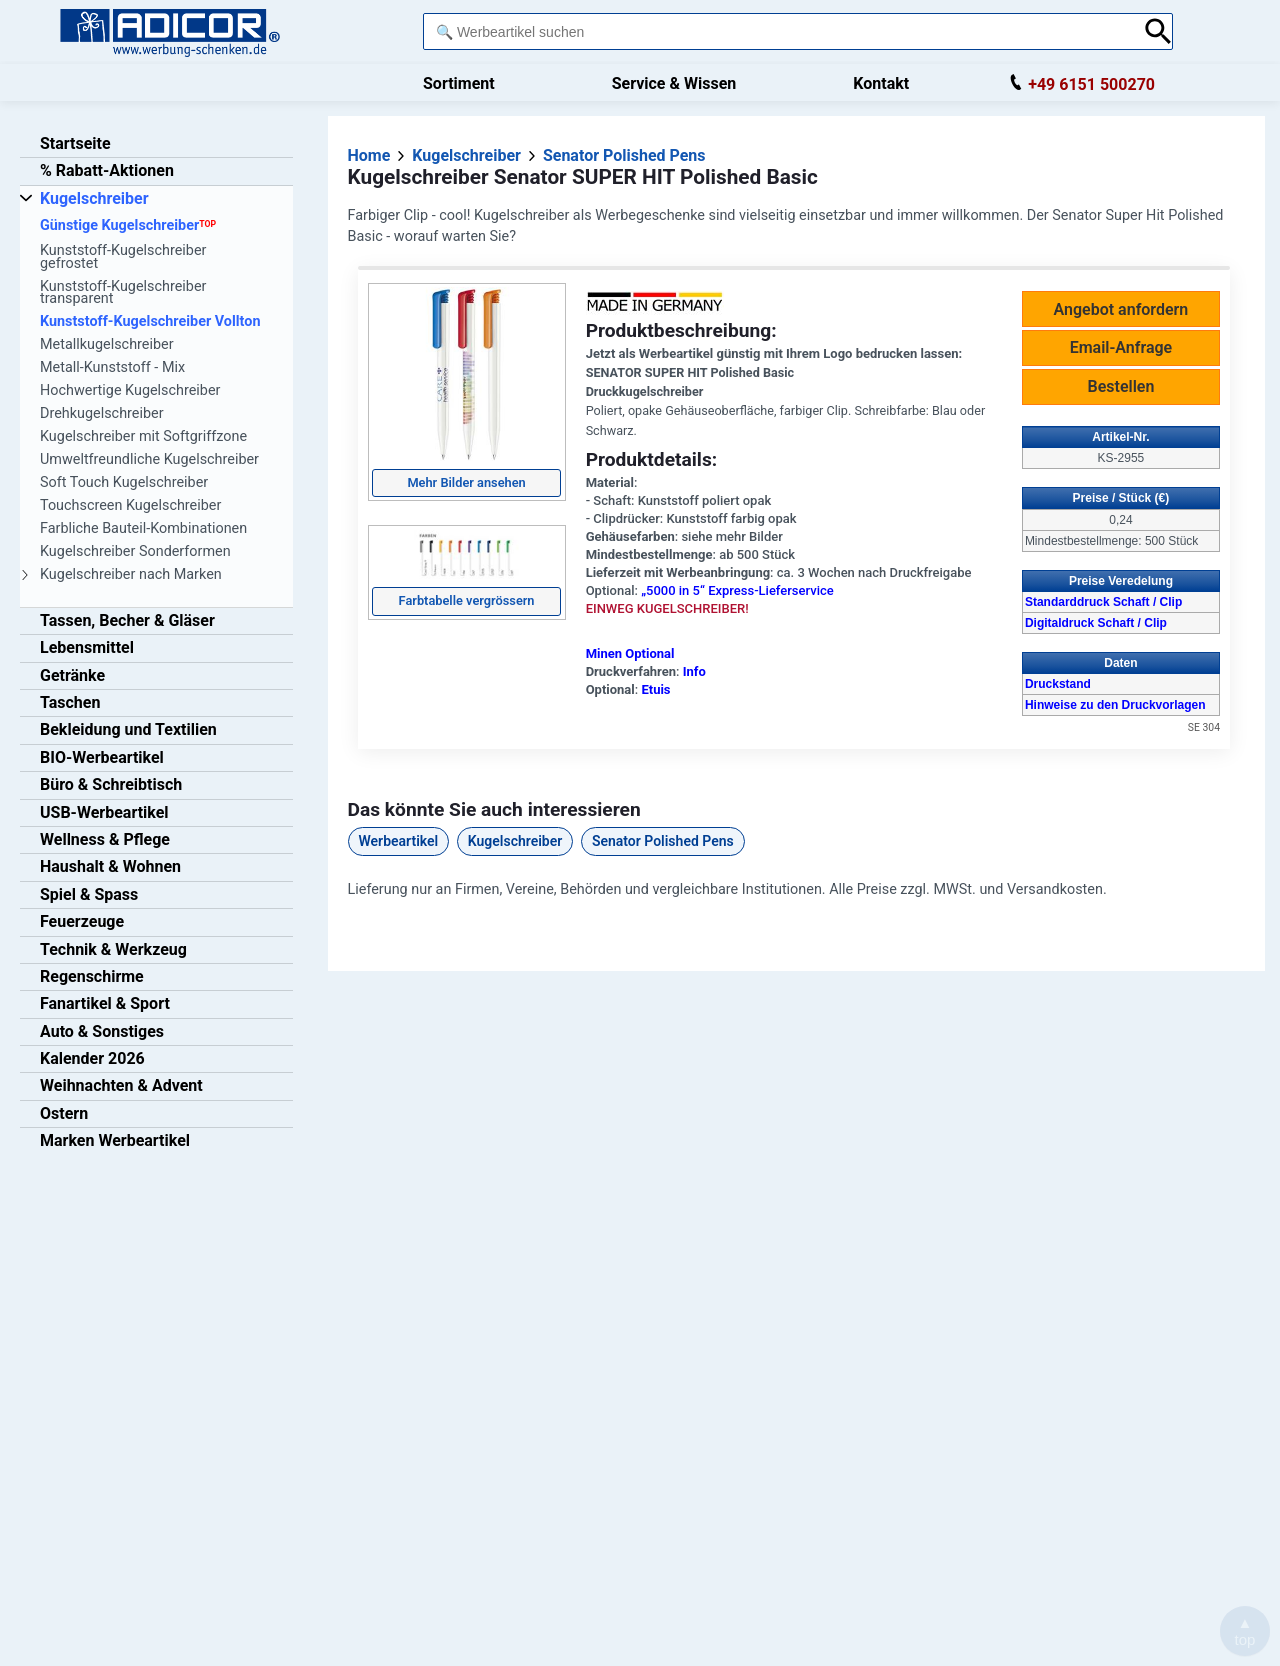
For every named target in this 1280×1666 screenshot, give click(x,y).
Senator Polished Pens (663, 841)
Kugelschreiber (515, 841)
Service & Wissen (674, 83)
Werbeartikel (399, 841)
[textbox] (778, 31)
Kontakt (881, 83)
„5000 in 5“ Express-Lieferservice (737, 590)
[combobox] (778, 31)
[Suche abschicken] (1158, 31)
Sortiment (459, 83)
